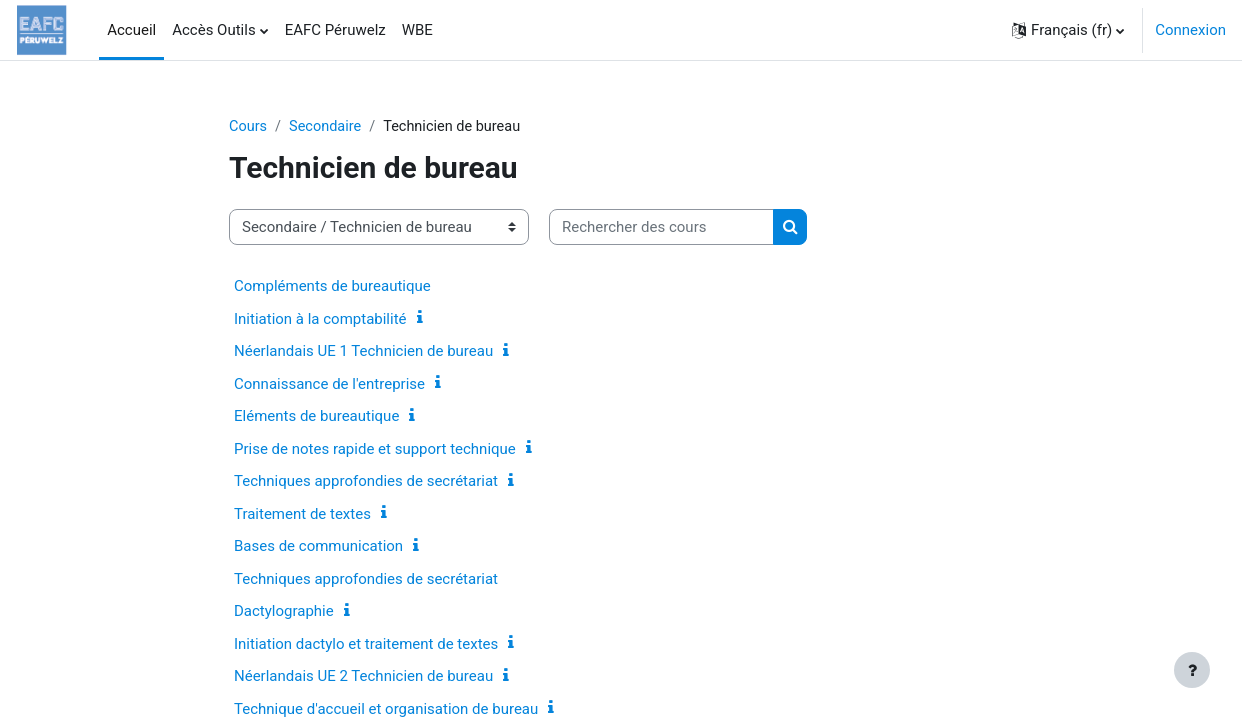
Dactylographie (284, 612)
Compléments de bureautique (332, 287)
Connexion (1190, 30)
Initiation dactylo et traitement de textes (366, 645)
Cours (248, 127)
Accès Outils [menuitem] (213, 30)
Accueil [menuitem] (131, 30)
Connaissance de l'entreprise (329, 385)
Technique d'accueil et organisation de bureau (386, 710)
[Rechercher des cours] (661, 228)
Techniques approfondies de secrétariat (366, 482)
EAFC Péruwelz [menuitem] (335, 30)
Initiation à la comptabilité (320, 320)
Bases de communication (318, 547)
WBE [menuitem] (417, 30)
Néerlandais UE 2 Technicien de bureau (363, 677)
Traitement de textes (302, 515)
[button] (1068, 30)
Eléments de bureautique (316, 417)
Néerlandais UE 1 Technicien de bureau (363, 352)
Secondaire (328, 127)
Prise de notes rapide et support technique (375, 450)
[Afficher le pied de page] (1192, 670)
